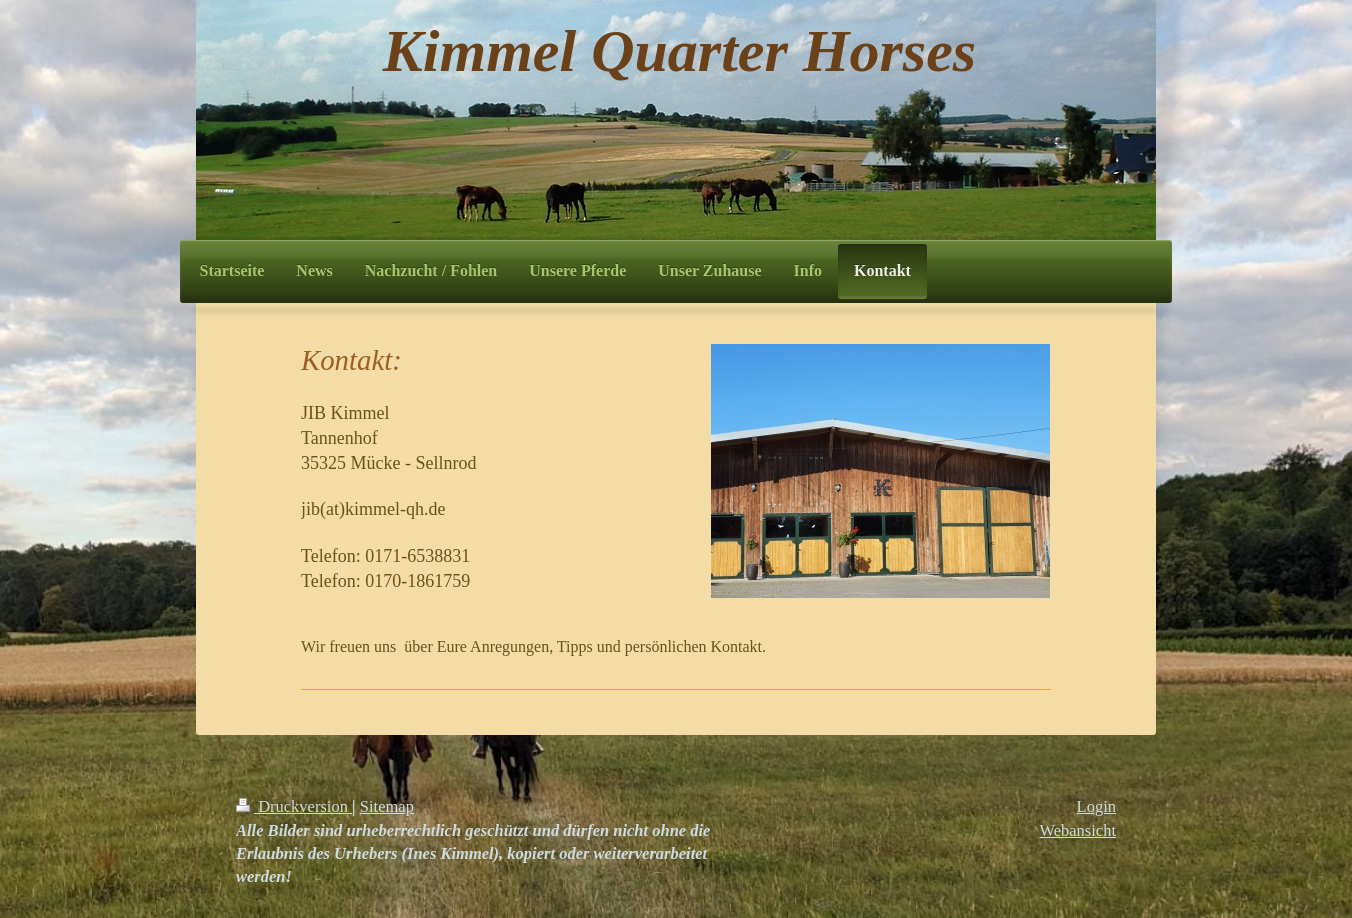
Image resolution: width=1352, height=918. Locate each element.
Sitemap (387, 806)
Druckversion (294, 806)
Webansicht (1077, 830)
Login (1096, 806)
